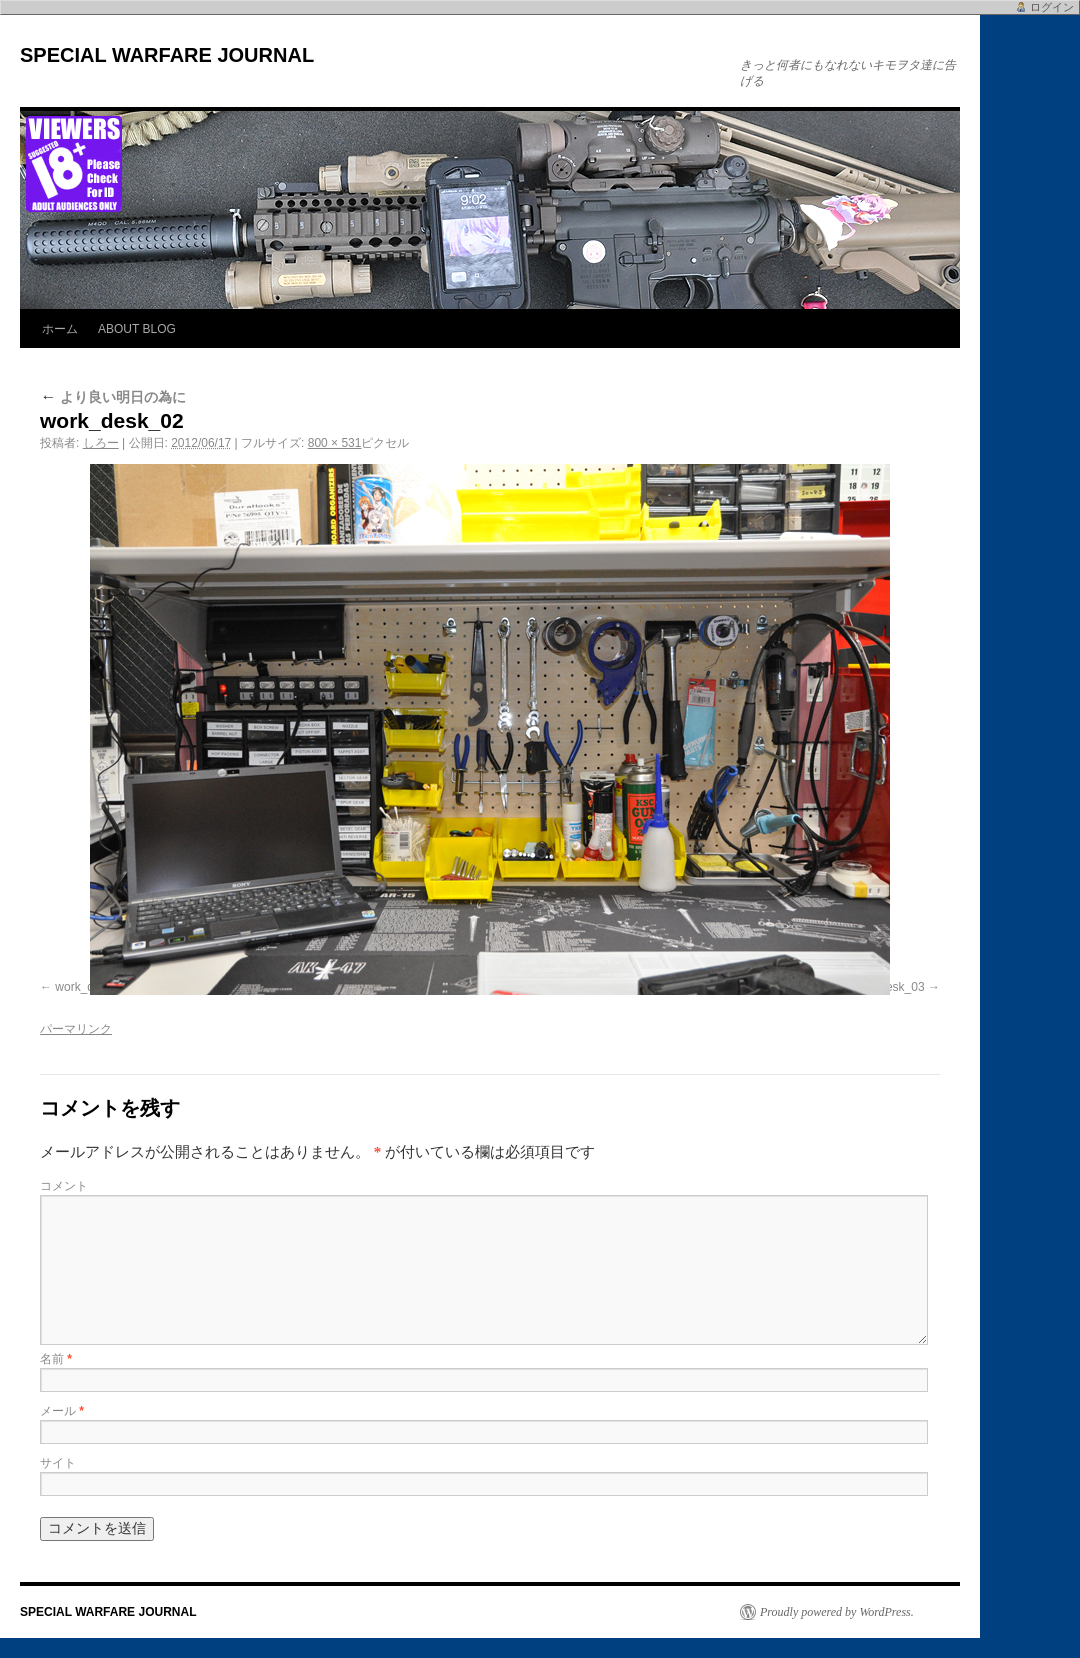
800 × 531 (335, 443)
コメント (64, 1186)
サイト (58, 1463)
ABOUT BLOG (137, 329)
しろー (101, 443)
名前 (56, 1359)
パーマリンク (76, 1029)
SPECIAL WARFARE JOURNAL (167, 55)
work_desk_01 (93, 987)
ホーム (60, 329)
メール (62, 1411)
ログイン (1052, 7)
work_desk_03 (885, 987)
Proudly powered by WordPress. (837, 1612)
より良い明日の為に (113, 397)
